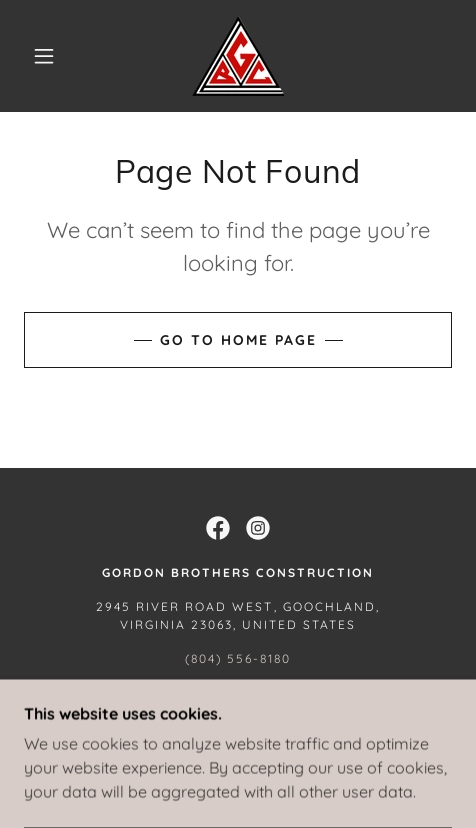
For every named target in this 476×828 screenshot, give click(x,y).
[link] (238, 56)
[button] (45, 56)
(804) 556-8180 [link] (238, 658)
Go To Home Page (238, 340)
